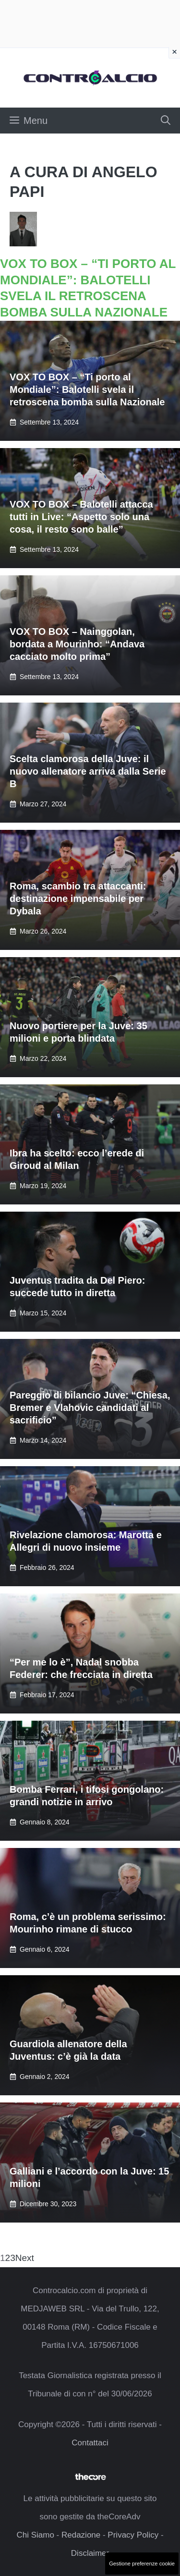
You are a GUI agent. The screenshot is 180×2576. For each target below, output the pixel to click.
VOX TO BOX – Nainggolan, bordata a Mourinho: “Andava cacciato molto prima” (77, 644)
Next (24, 2258)
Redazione (80, 2535)
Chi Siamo (35, 2535)
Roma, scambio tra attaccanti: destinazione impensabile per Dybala (78, 898)
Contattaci (90, 2442)
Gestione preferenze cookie (142, 2563)
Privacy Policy (133, 2535)
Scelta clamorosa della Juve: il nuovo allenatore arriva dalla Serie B (88, 771)
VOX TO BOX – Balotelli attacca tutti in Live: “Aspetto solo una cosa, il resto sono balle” (81, 517)
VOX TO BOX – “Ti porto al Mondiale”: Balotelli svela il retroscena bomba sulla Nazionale (87, 389)
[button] (165, 121)
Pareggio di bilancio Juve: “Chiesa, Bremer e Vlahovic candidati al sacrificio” (90, 1407)
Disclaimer (90, 2553)
